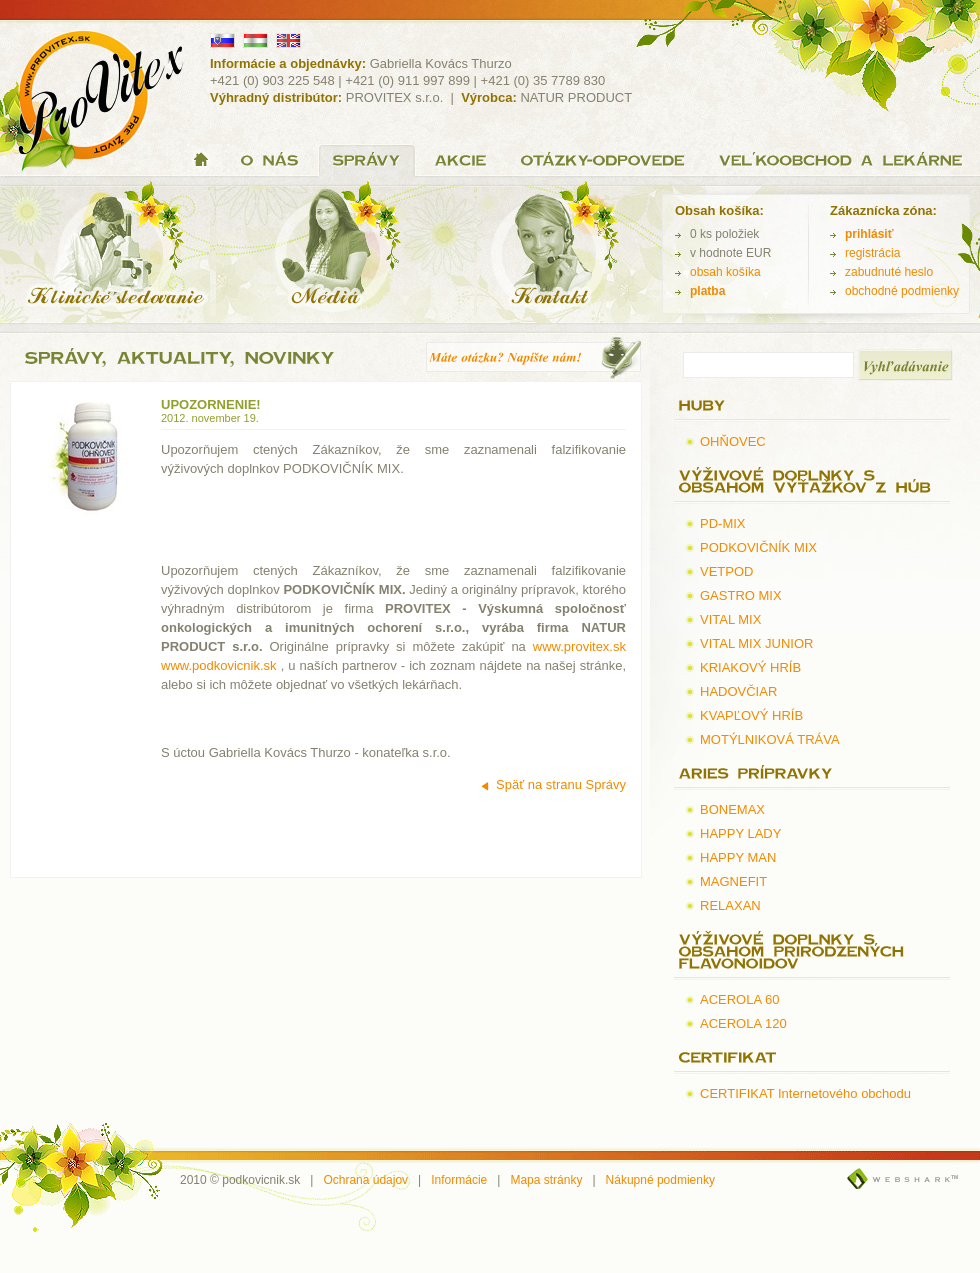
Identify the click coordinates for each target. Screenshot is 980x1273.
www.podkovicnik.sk (219, 665)
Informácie (459, 1180)
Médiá (338, 248)
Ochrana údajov (365, 1180)
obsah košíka (725, 272)
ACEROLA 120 (743, 1023)
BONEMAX (732, 809)
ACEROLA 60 (740, 999)
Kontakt (549, 248)
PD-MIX (723, 523)
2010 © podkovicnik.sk (240, 1180)
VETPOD (726, 571)
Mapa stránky (546, 1180)
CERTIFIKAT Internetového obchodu (805, 1093)
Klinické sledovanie (121, 248)
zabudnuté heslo (889, 272)
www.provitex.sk (579, 646)
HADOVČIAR (738, 691)
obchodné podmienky (902, 291)
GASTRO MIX (741, 595)
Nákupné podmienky (660, 1180)
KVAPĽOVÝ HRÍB (751, 715)
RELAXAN (730, 905)
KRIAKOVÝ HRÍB (750, 667)
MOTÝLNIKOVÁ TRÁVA (770, 739)
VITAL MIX (730, 619)
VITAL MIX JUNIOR (756, 643)
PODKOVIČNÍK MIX (758, 547)
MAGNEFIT (733, 881)
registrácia (872, 253)
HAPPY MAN (738, 857)
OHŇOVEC (733, 441)
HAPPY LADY (740, 833)
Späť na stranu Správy (561, 784)
